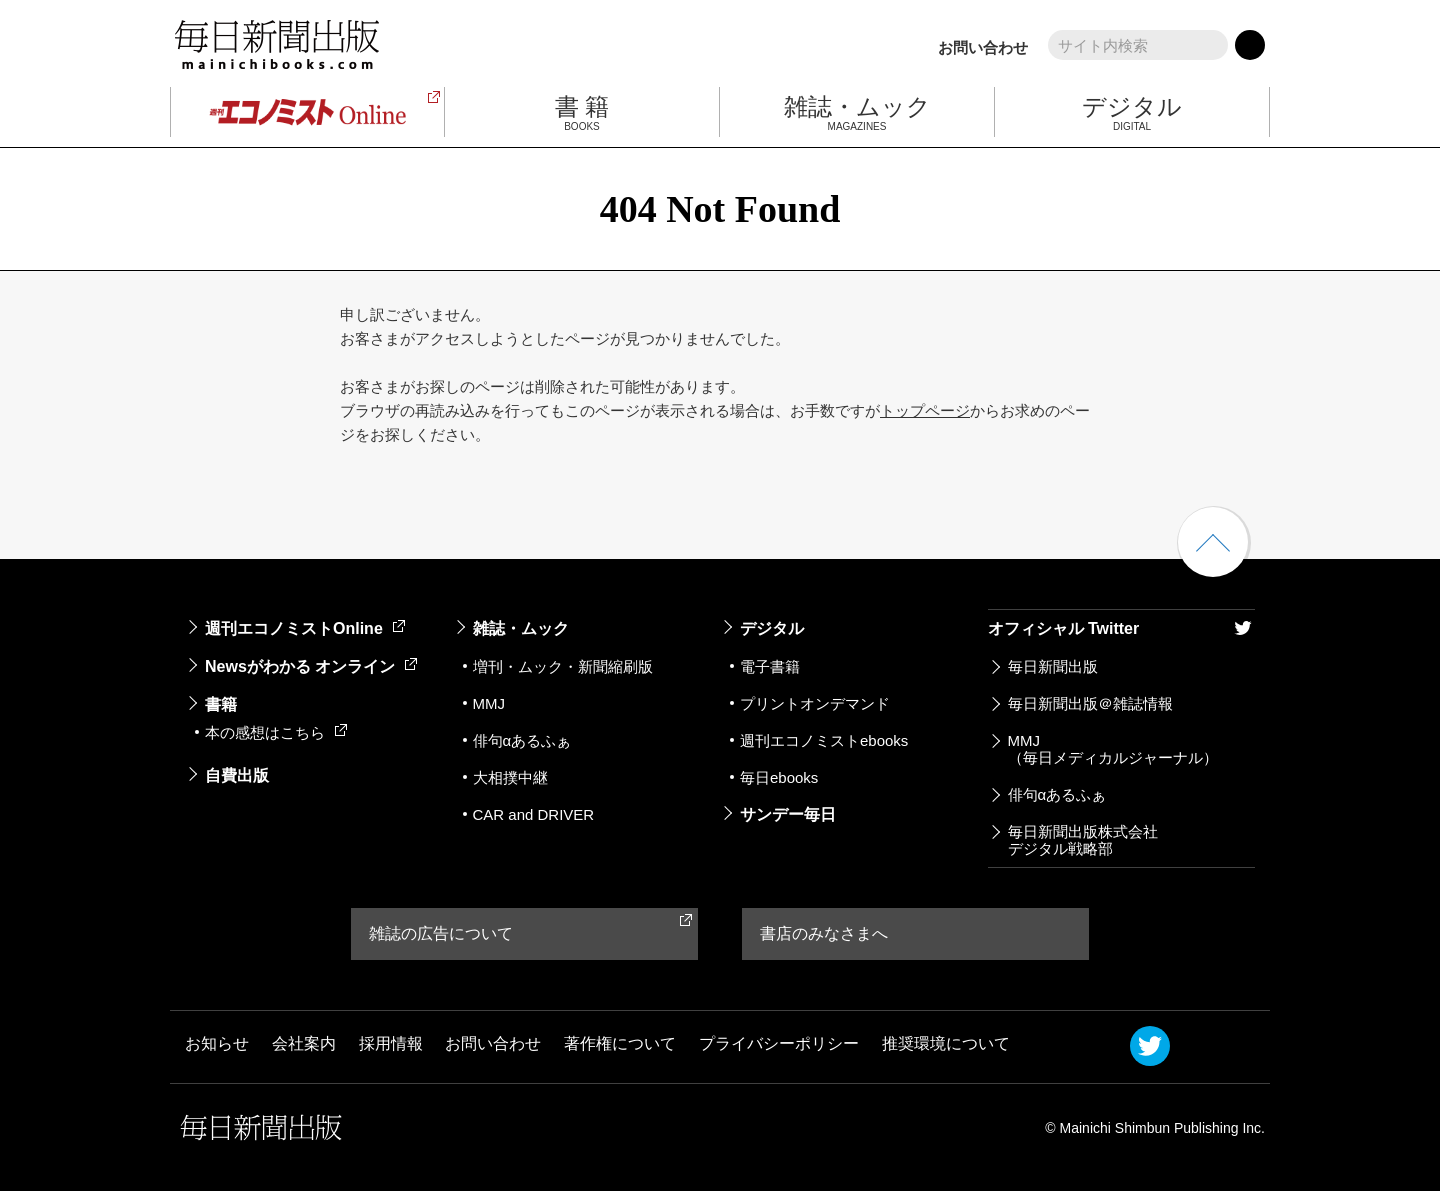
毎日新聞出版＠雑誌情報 (1090, 703)
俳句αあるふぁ (522, 740)
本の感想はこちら (276, 732)
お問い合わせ (983, 47)
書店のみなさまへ (824, 933)
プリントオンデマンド (815, 703)
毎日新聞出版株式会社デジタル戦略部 (1083, 840)
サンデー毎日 (788, 814)
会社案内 (304, 1044)
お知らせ (217, 1044)
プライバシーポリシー (779, 1044)
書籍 (221, 704)
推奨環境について (946, 1044)
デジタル (772, 628)
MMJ (489, 703)
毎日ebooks (779, 777)
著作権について (620, 1044)
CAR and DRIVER (534, 814)
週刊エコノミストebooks (824, 740)
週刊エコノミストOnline (305, 628)
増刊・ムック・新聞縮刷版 (563, 666)
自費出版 (237, 775)
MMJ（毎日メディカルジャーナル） (1113, 749)
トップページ (925, 410)
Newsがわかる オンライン (311, 666)
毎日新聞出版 (1053, 666)
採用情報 (391, 1044)
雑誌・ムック (521, 628)
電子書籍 (770, 666)
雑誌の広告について (441, 933)
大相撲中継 (510, 777)
